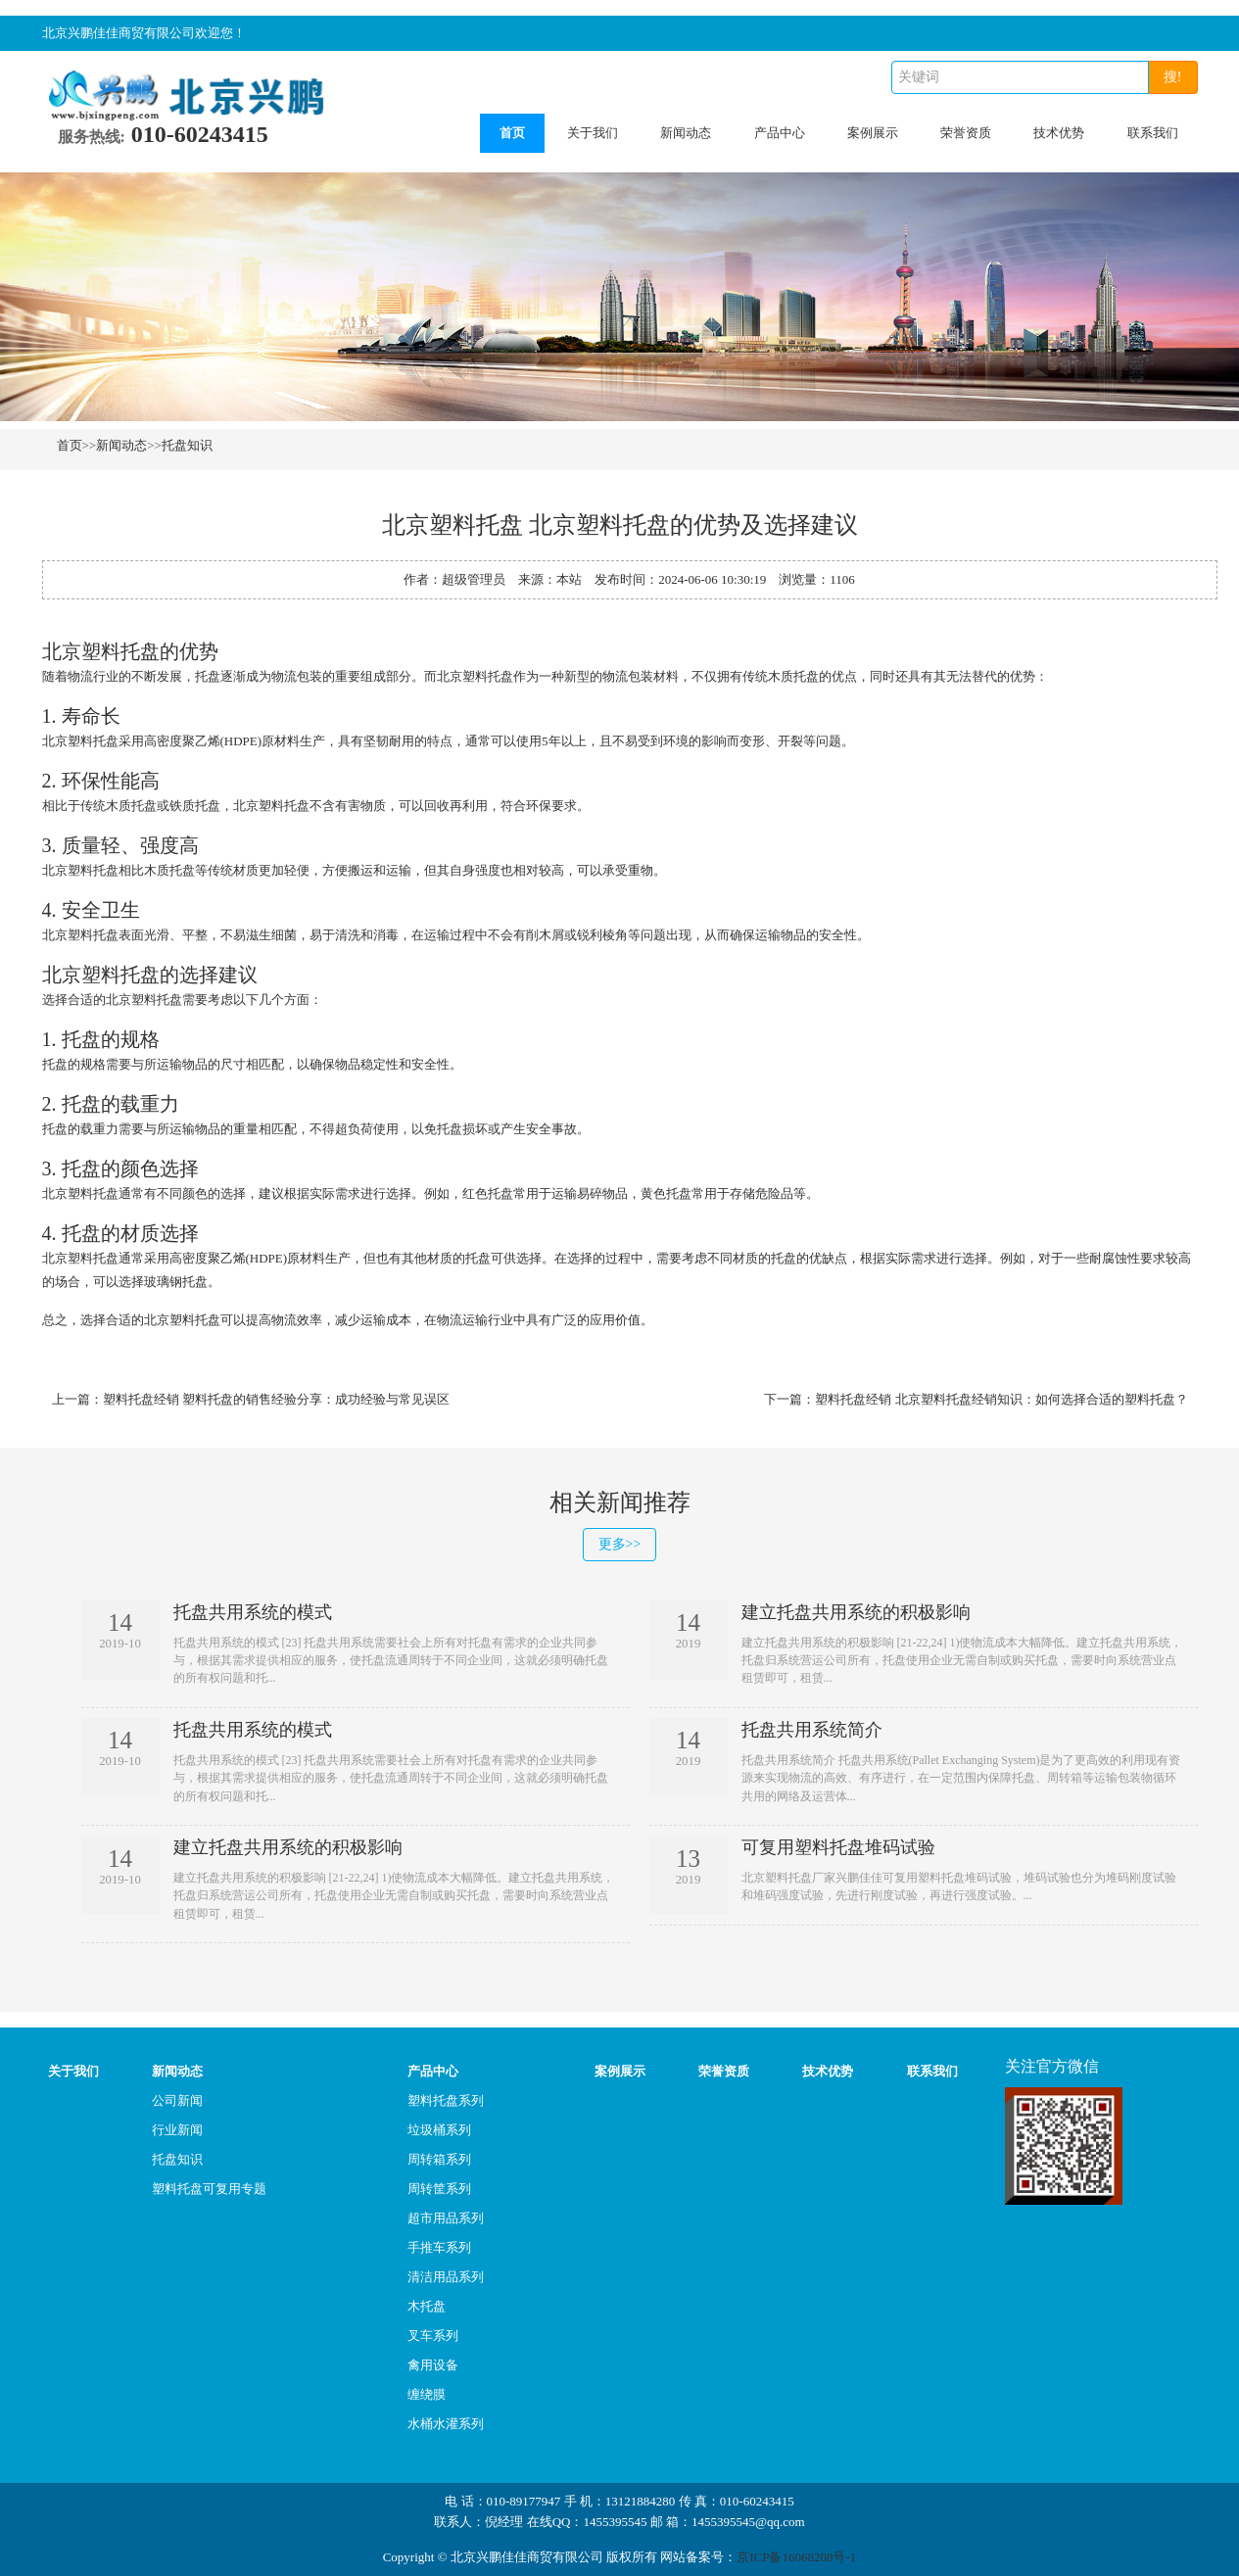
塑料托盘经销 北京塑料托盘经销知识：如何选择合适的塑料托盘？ (1001, 1399)
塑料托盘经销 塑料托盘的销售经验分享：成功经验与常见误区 (276, 1399)
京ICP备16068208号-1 (796, 2557)
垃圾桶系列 (439, 2130)
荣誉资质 (965, 132)
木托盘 (426, 2306)
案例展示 (872, 132)
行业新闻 (177, 2130)
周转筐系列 (439, 2188)
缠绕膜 (426, 2394)
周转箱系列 (439, 2159)
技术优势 (1058, 132)
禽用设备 (432, 2365)
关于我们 (592, 132)
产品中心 (779, 132)
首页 (512, 132)
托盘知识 (187, 445)
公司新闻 (177, 2100)
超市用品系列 (445, 2218)
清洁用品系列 (445, 2276)
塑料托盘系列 (445, 2100)
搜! (1173, 77)
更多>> (620, 1544)
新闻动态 (685, 132)
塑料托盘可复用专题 (209, 2188)
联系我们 (1152, 132)
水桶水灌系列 (445, 2423)
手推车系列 (439, 2247)
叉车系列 (432, 2335)
